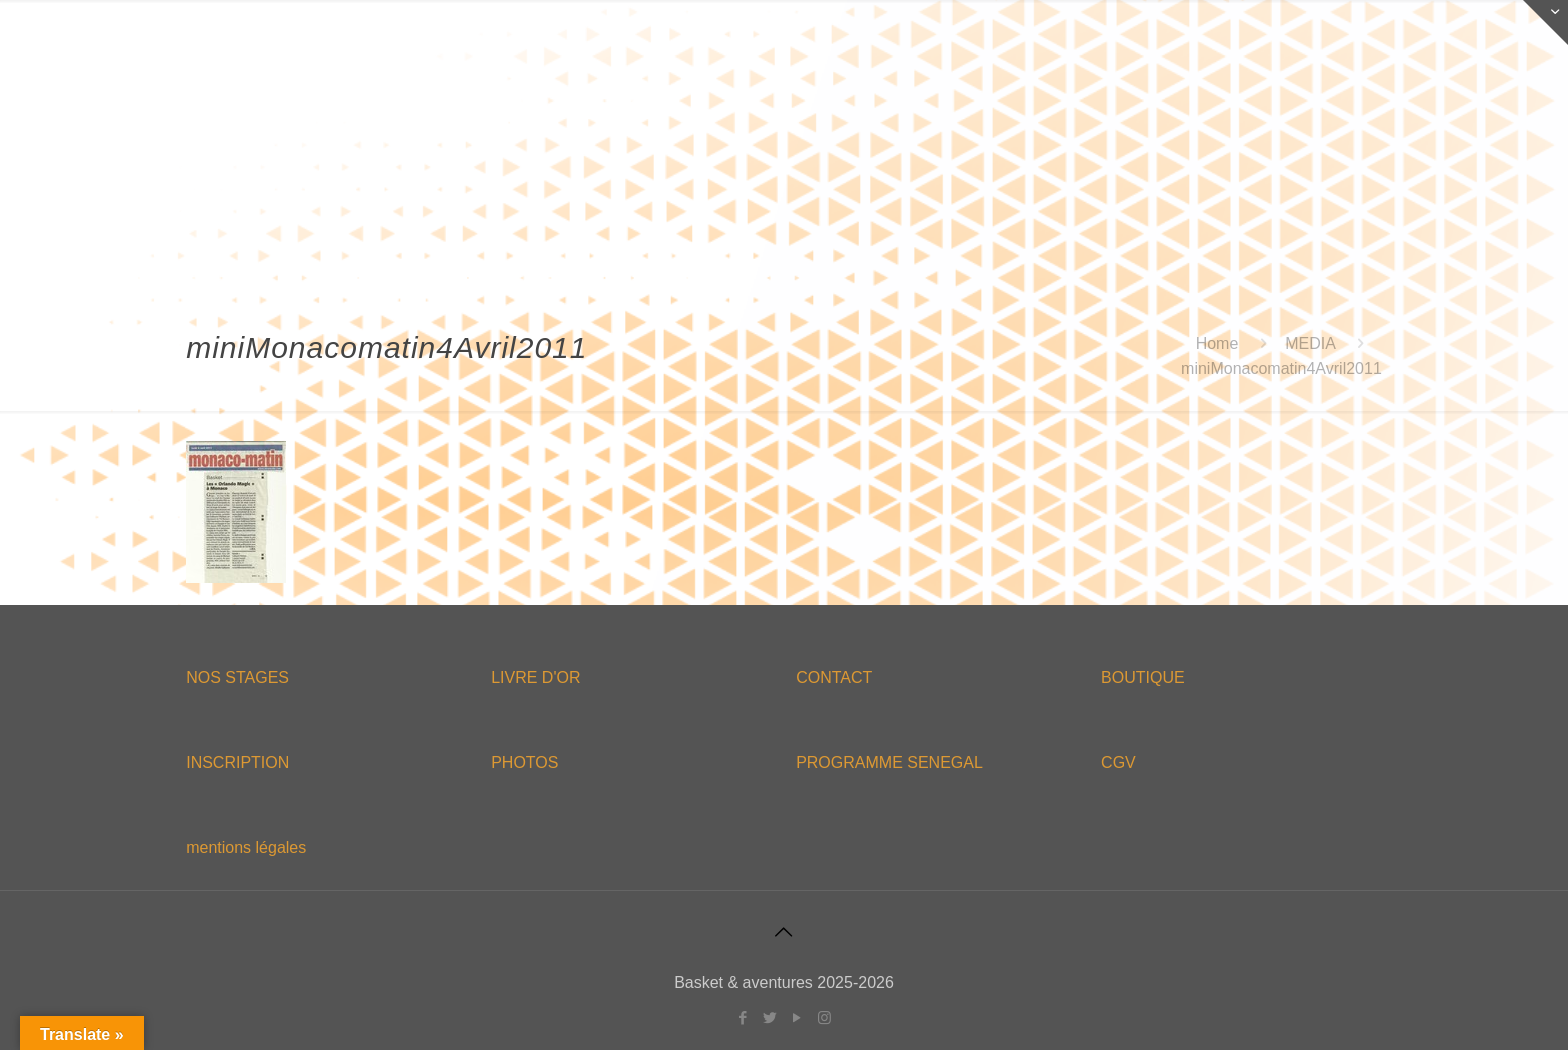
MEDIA (1310, 343)
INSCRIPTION (237, 762)
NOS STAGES (237, 677)
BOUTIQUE (1143, 677)
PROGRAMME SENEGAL (889, 762)
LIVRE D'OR (535, 677)
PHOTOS (524, 762)
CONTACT (834, 677)
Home (1217, 343)
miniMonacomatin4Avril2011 (1281, 368)
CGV (1118, 762)
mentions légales (246, 847)
